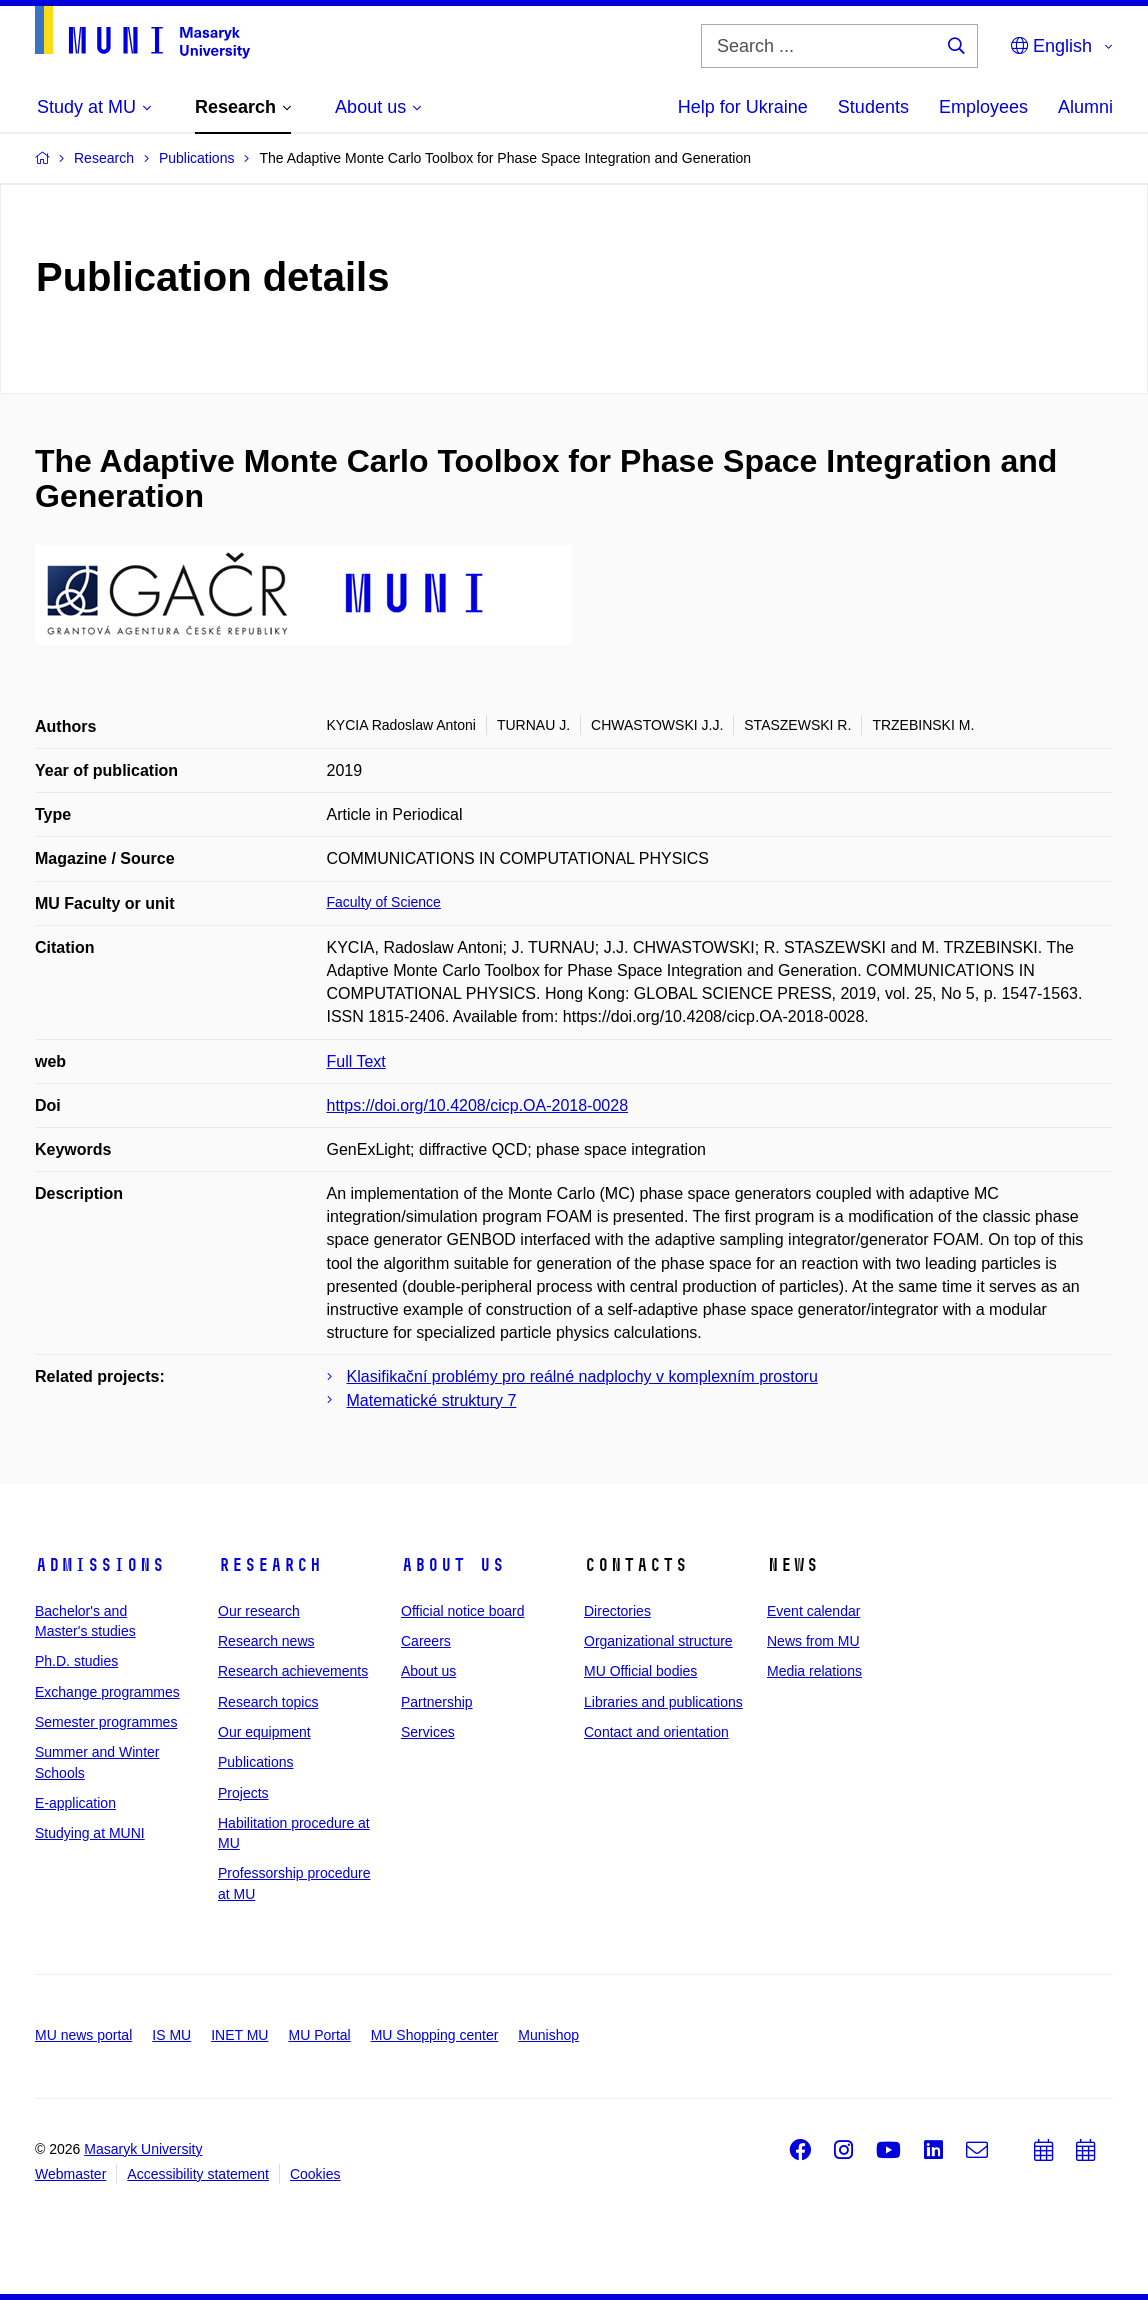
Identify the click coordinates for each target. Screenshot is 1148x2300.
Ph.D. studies (76, 1661)
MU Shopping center (435, 2035)
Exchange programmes (107, 1692)
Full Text (356, 1061)
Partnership (437, 1702)
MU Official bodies (640, 1671)
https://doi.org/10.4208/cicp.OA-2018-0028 (478, 1105)
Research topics (268, 1702)
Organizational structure (658, 1641)
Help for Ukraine (743, 107)
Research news (266, 1641)
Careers (426, 1641)
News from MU (813, 1641)
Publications (256, 1762)
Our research (259, 1611)
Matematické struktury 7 (432, 1400)
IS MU (171, 2035)
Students (873, 107)
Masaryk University (143, 2149)
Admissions (100, 1565)
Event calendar (813, 1611)
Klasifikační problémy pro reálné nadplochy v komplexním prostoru (582, 1376)
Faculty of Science (384, 902)
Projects (243, 1793)
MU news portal (83, 2035)
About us (453, 1565)
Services (428, 1732)
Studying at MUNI (90, 1833)
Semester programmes (106, 1722)
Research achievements (293, 1671)
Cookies (315, 2174)
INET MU (239, 2035)
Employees (983, 107)
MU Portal (319, 2035)
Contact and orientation (656, 1732)
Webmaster (70, 2174)
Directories (617, 1611)
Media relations (814, 1671)
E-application (75, 1803)
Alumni (1085, 107)
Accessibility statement (198, 2174)
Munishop (548, 2035)
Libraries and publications (663, 1702)
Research (270, 1565)
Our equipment (264, 1732)
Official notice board (462, 1611)
